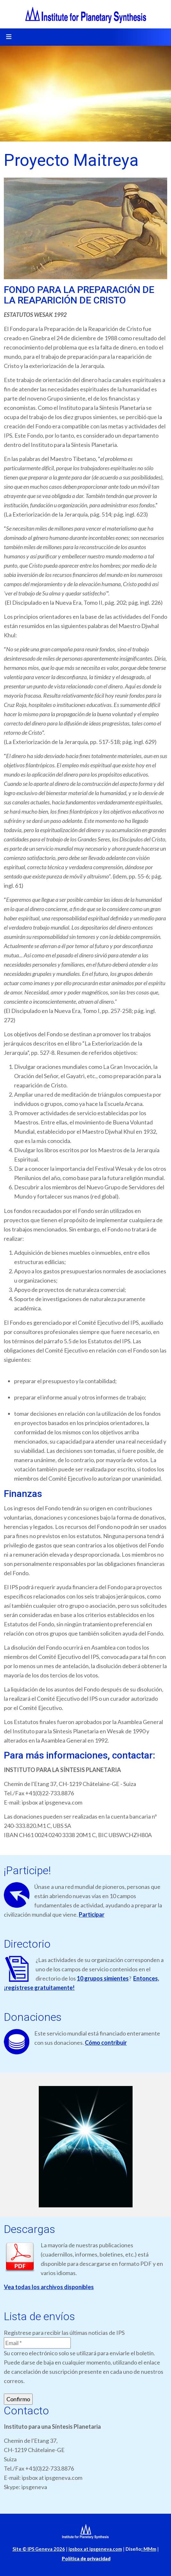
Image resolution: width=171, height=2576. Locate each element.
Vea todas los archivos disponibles (49, 2286)
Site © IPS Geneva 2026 (38, 2549)
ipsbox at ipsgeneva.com (95, 2549)
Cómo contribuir (106, 2042)
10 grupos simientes (103, 1978)
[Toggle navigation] (8, 37)
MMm (148, 2549)
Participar (91, 1914)
